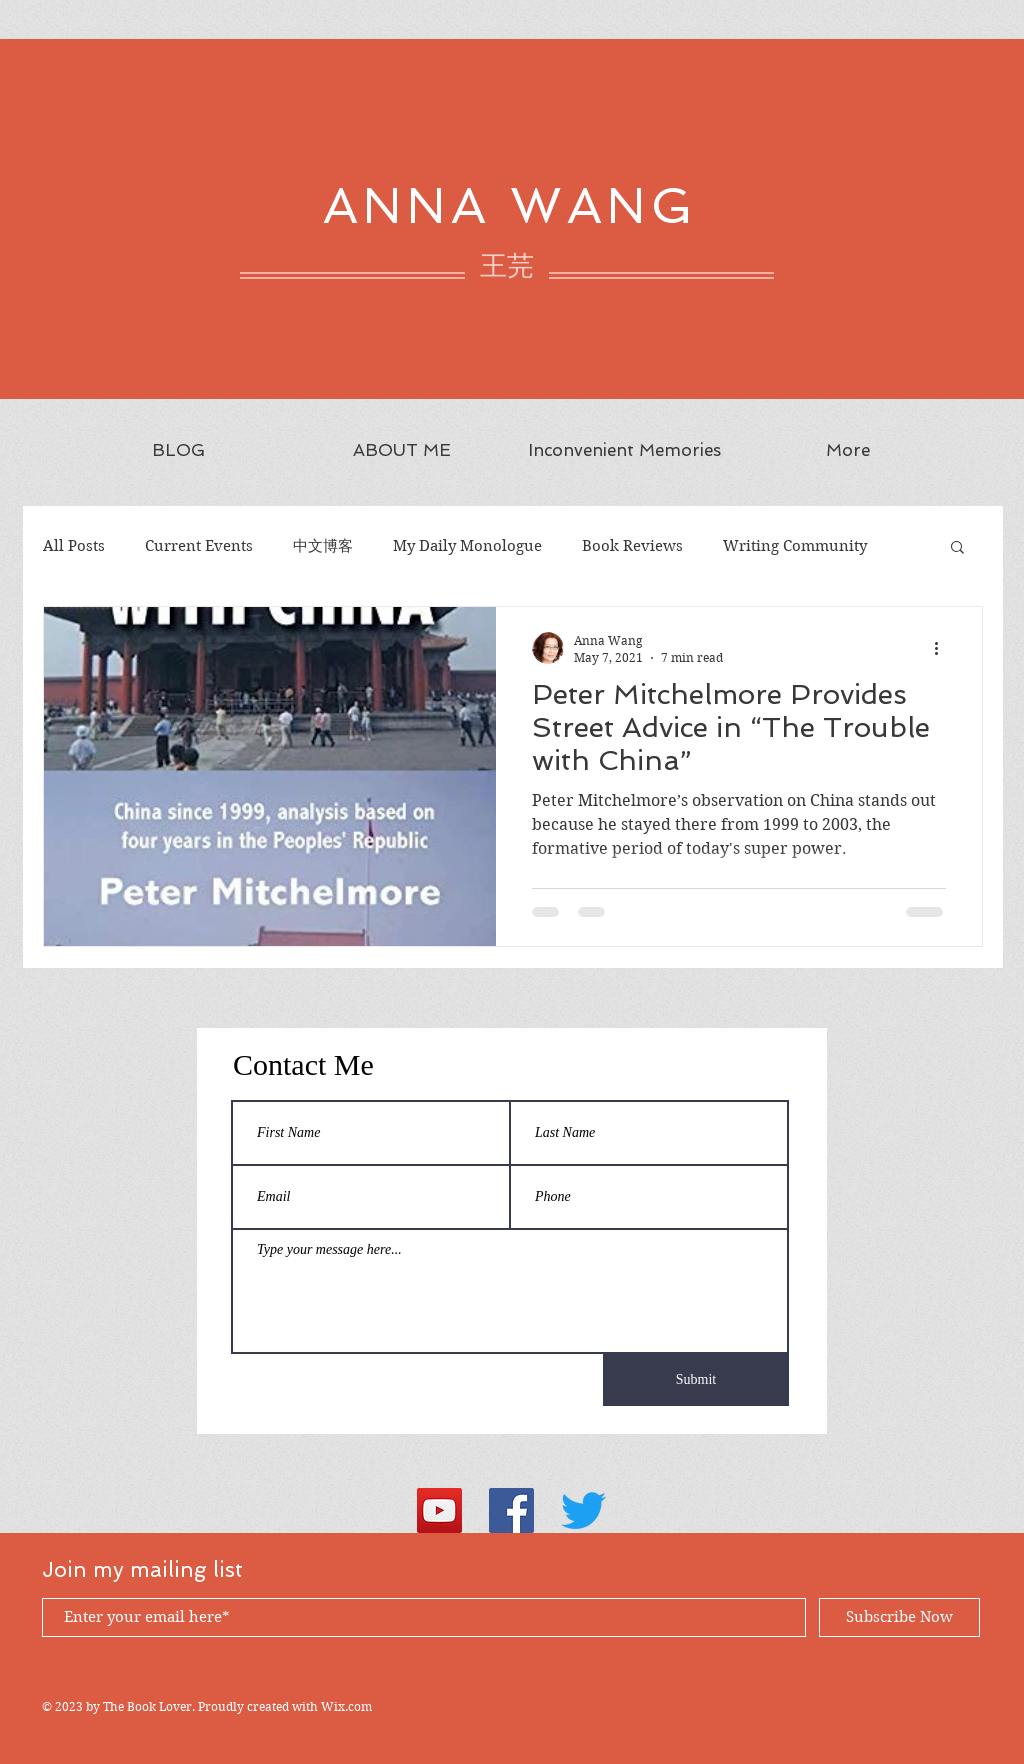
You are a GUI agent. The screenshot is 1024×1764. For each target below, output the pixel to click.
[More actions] (943, 648)
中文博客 (323, 546)
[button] (957, 548)
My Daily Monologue (467, 546)
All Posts (74, 546)
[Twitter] (583, 1510)
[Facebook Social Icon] (511, 1510)
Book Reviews (632, 546)
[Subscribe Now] (899, 1617)
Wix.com (346, 1706)
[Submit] (696, 1380)
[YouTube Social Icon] (439, 1510)
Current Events (199, 546)
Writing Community (795, 546)
